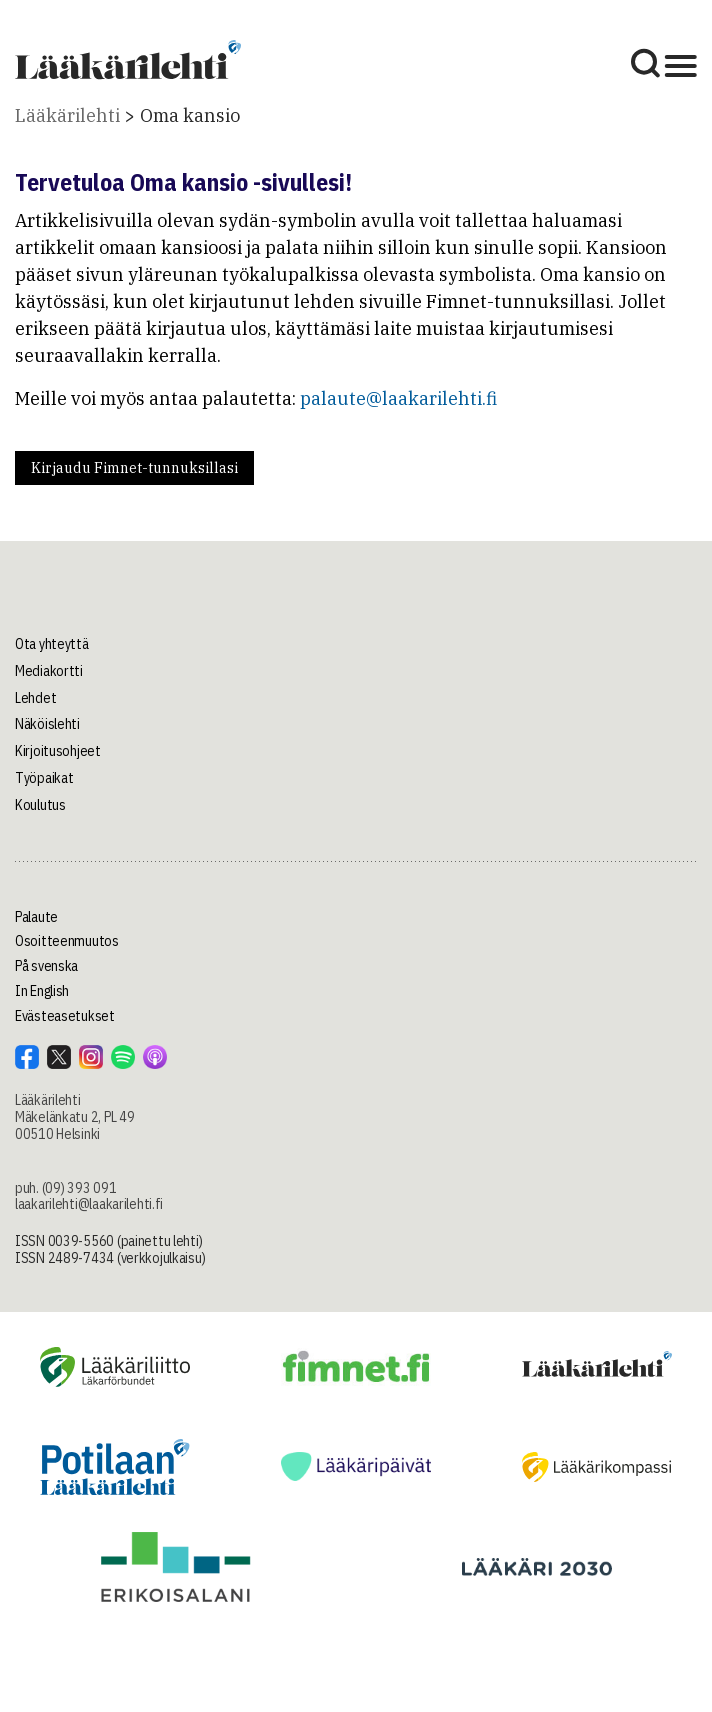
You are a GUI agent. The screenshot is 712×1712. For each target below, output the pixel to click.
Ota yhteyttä (52, 644)
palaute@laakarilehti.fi (398, 398)
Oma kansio (190, 115)
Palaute (36, 917)
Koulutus (40, 805)
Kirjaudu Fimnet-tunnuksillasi (134, 468)
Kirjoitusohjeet (58, 751)
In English (42, 991)
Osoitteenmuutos (67, 941)
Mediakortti (49, 671)
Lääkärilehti (67, 115)
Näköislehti (47, 724)
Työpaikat (44, 778)
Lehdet (35, 698)
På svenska (46, 966)
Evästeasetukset (65, 1016)
